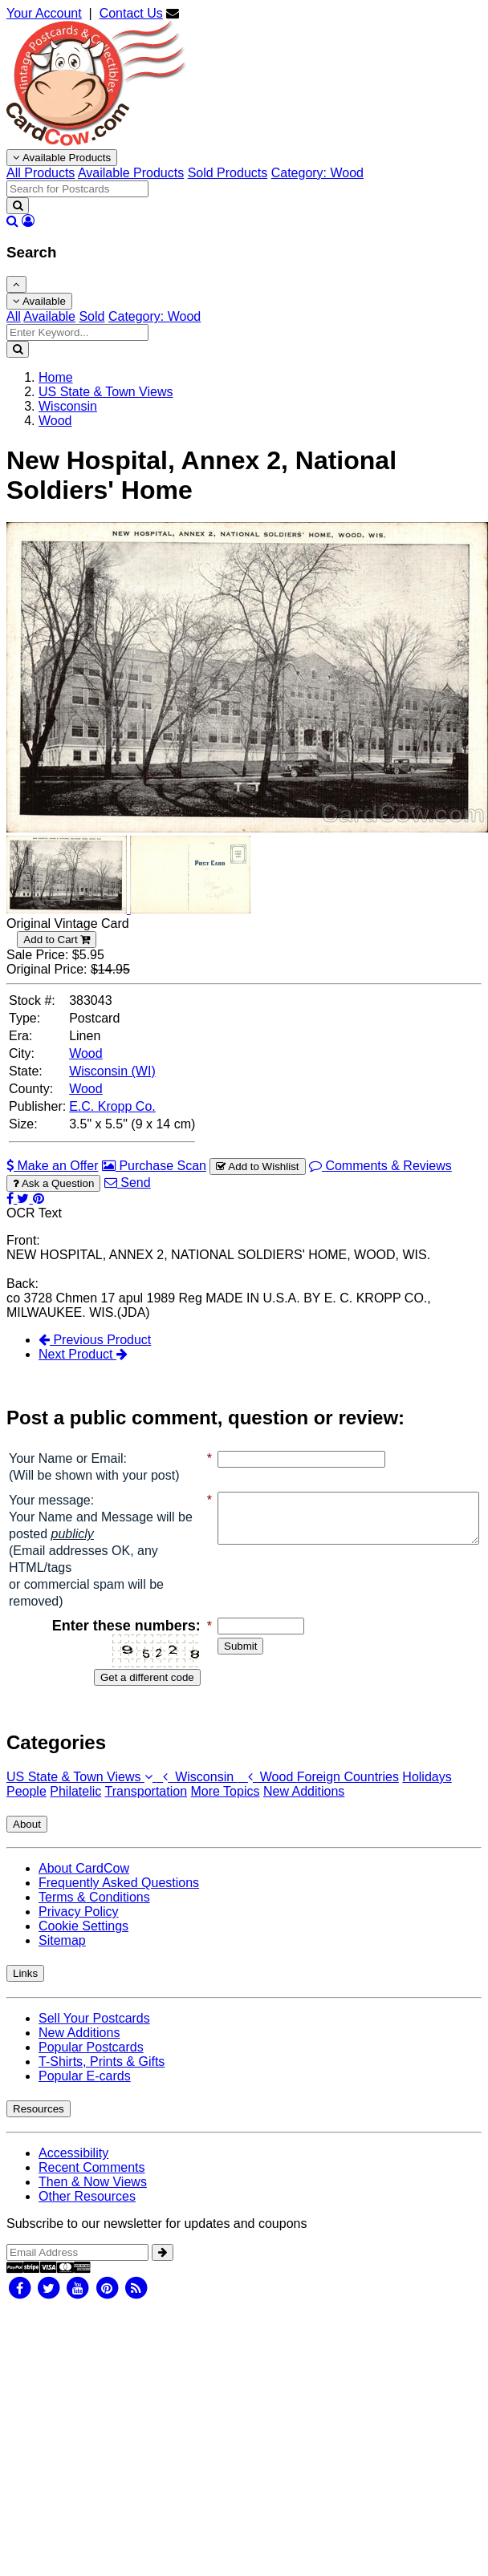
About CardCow (84, 1885)
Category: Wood (154, 316)
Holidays (426, 1793)
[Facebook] (19, 2304)
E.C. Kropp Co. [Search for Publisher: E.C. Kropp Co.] (112, 1106)
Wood (267, 1793)
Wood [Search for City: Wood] (86, 1053)
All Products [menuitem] (40, 173)
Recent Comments (92, 2184)
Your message (50, 1517)
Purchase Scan (154, 1166)
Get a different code (115, 1694)
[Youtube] (78, 2304)
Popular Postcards (91, 2064)
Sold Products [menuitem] (228, 173)
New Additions (303, 1808)
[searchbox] (77, 188)
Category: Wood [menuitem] (317, 173)
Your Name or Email (66, 1458)
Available (39, 301)
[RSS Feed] (136, 2304)
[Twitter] (48, 2304)
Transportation (145, 1808)
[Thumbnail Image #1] (68, 909)
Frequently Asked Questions (119, 1899)
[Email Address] (77, 2269)
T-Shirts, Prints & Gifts (102, 2078)
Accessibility (73, 2170)
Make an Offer (52, 1166)
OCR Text (34, 1213)
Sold (91, 316)
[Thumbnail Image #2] (190, 909)
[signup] (162, 2269)
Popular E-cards (85, 2093)
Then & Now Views (93, 2198)
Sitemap (62, 1957)
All (13, 316)
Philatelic (75, 1808)
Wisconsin (196, 1793)
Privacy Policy (79, 1928)
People (26, 1808)
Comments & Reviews (380, 1166)
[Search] (17, 205)
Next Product (83, 1354)
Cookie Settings (83, 1943)
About (27, 1841)
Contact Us (131, 13)
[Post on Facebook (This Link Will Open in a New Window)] (11, 1198)
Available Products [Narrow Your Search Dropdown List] (62, 158)
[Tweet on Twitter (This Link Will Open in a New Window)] (24, 1198)
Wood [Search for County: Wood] (86, 1089)
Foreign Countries (348, 1793)
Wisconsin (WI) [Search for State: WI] (112, 1071)
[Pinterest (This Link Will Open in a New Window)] (38, 1198)
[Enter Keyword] (77, 332)
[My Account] (28, 221)
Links (25, 1990)
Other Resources (87, 2213)
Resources (38, 2126)
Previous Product (95, 1340)
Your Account (44, 13)
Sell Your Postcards (94, 2035)
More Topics (225, 1808)
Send (127, 1182)
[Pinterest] (107, 2304)
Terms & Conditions (94, 1914)
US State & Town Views (81, 1793)
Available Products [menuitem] (131, 173)
